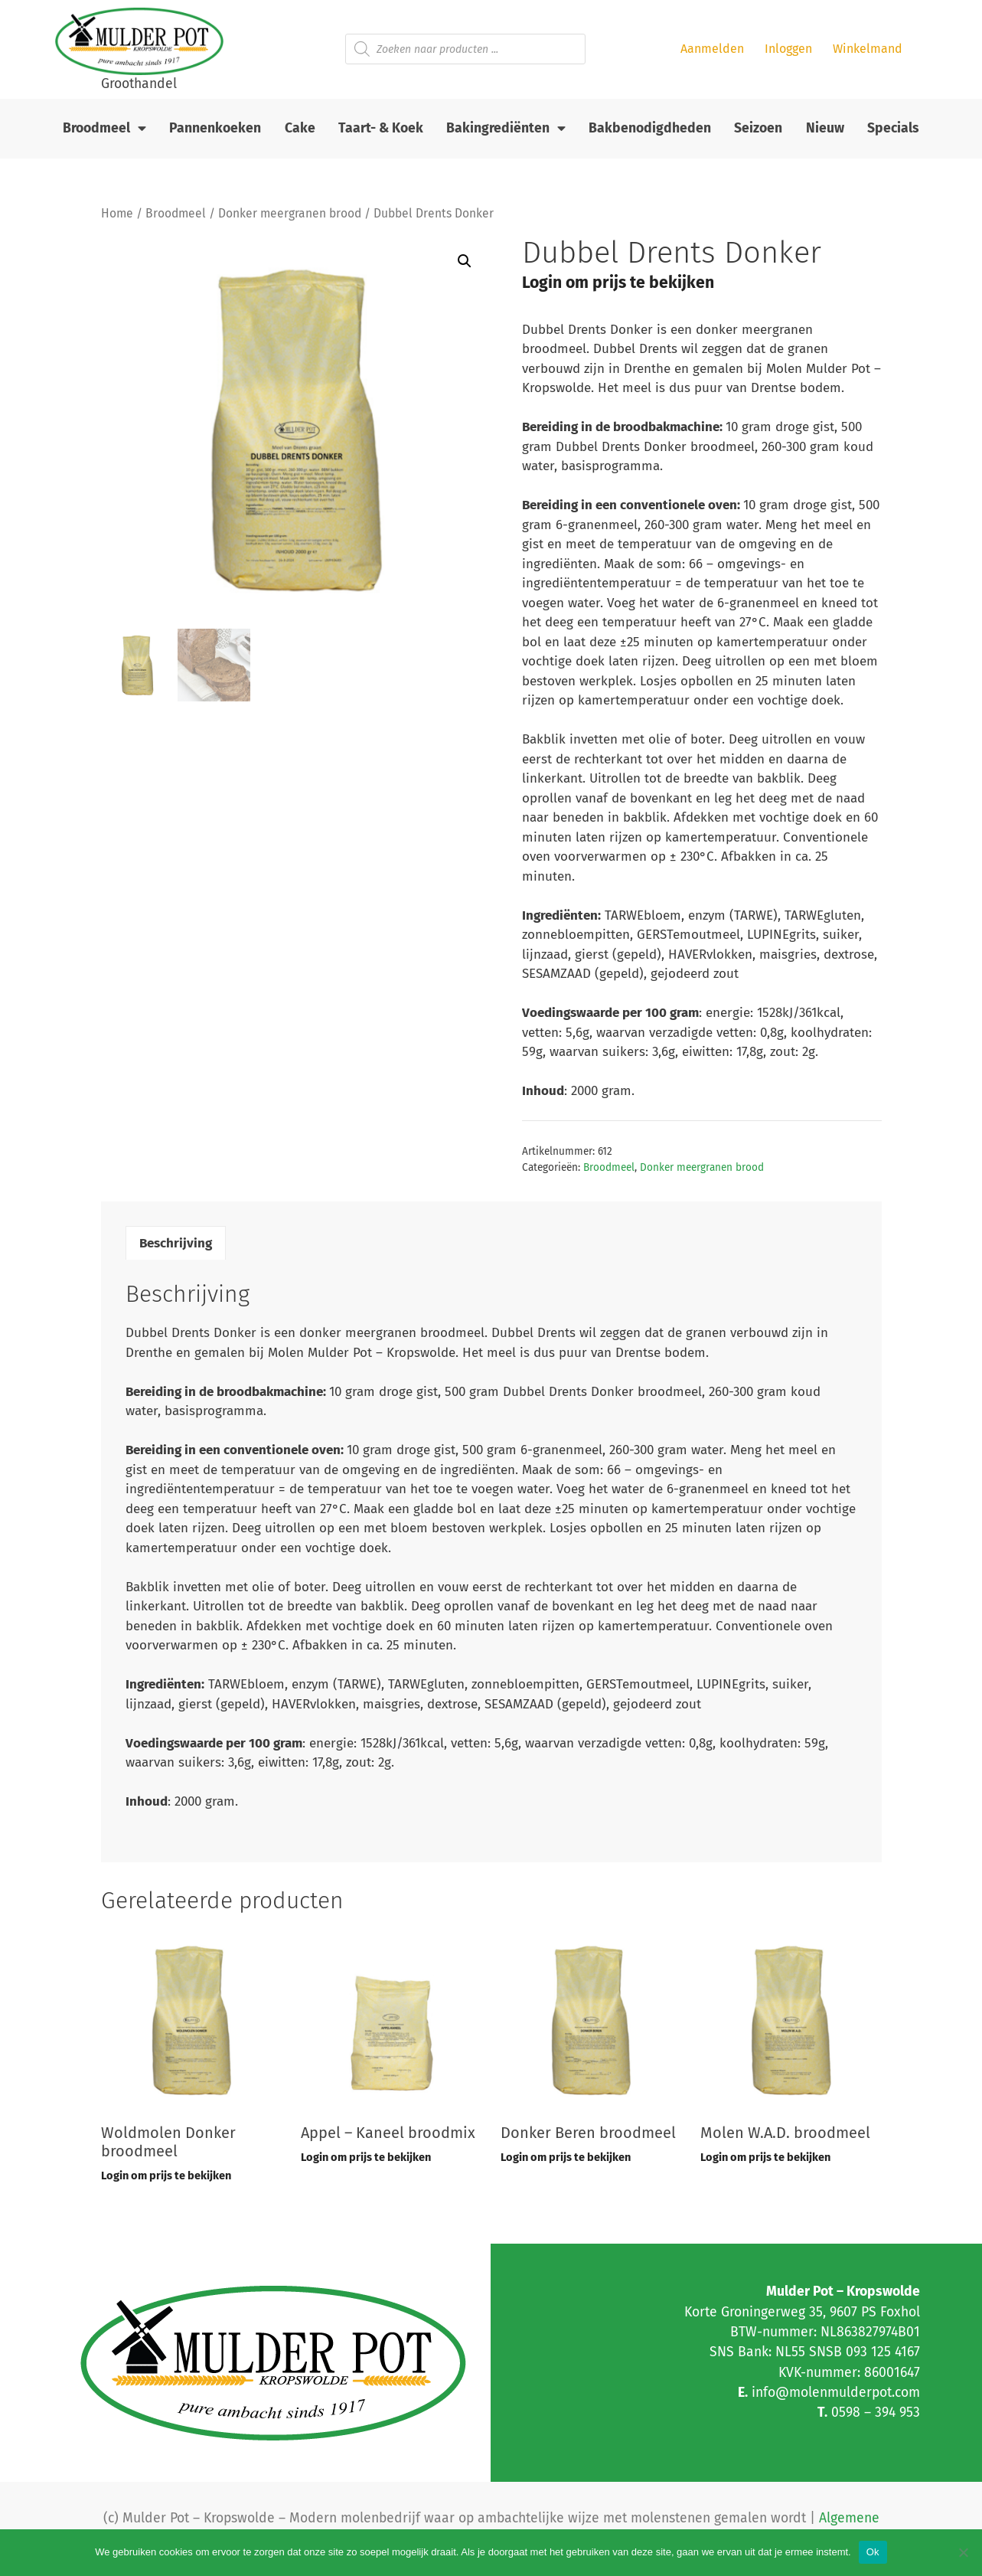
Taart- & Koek (380, 128)
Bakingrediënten (506, 128)
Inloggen (788, 48)
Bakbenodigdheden (650, 128)
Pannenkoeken (215, 128)
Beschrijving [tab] (175, 1243)
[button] (464, 261)
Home (117, 213)
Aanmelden (712, 48)
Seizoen (758, 128)
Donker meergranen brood (289, 213)
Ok (872, 2552)
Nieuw (825, 128)
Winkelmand (867, 48)
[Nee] (963, 2552)
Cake (300, 128)
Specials (893, 128)
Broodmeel (104, 128)
